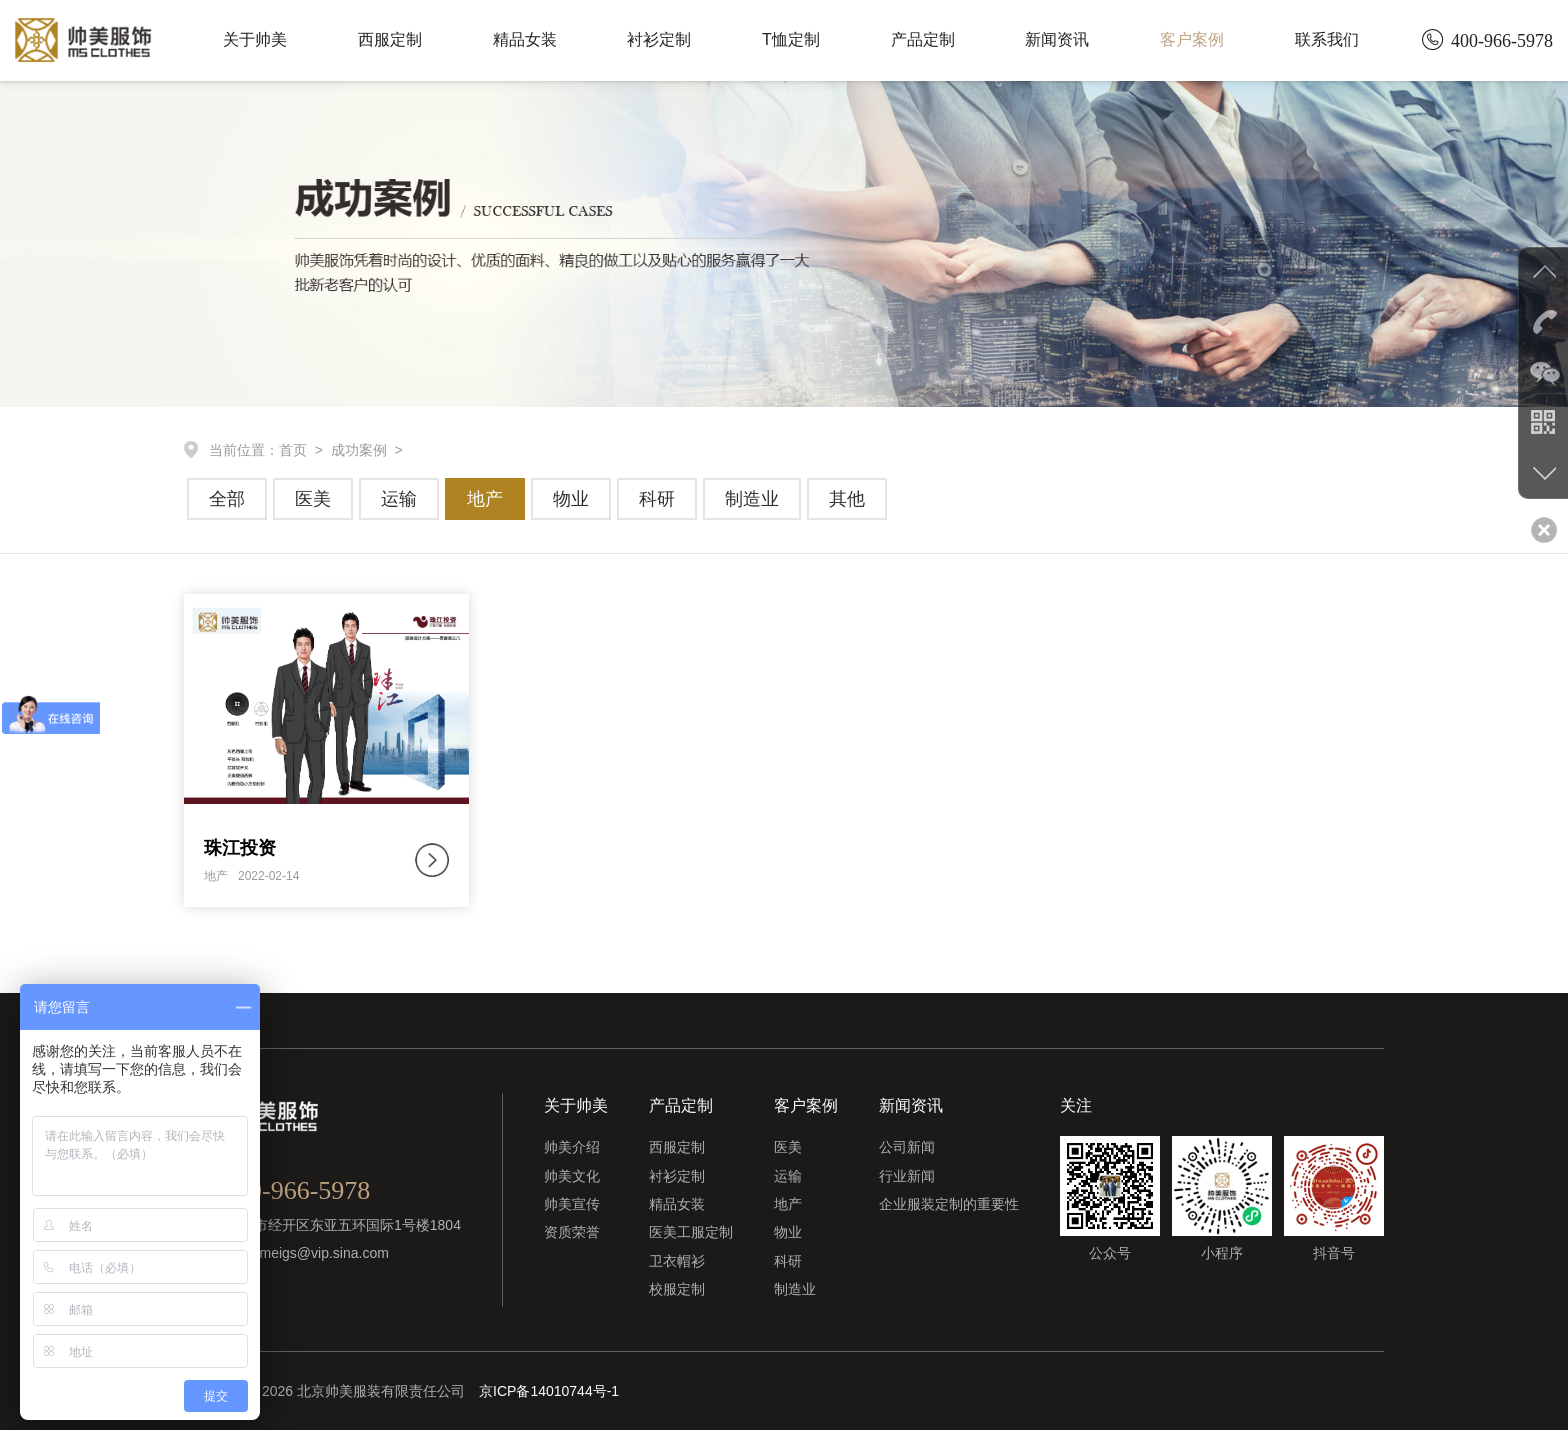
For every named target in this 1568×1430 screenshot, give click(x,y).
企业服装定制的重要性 (949, 1204)
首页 (293, 450)
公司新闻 (907, 1147)
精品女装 (525, 39)
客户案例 (1192, 39)
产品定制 (923, 39)
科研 (657, 499)
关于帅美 (255, 39)
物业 (571, 499)
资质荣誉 (572, 1232)
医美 (313, 499)
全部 (227, 499)
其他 (847, 499)
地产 (485, 499)
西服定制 (390, 39)
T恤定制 (791, 39)
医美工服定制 (691, 1232)
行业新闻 (907, 1176)
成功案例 (359, 450)
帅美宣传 (572, 1204)
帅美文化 (572, 1176)
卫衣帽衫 (677, 1261)
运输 (399, 499)
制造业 (752, 499)
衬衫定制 (659, 39)
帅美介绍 (572, 1147)
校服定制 (677, 1289)
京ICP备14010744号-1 (549, 1391)
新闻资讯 (1057, 39)
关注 (1076, 1105)
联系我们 (1327, 39)
